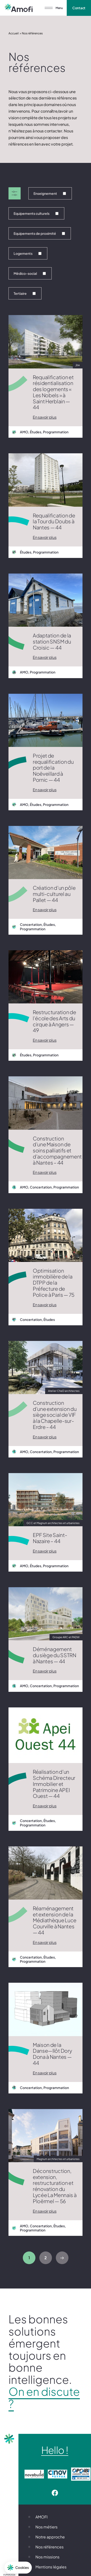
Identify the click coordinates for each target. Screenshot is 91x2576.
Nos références (49, 2546)
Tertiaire (25, 293)
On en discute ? (44, 2397)
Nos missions (47, 2556)
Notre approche (50, 2536)
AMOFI (41, 2516)
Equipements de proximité (39, 233)
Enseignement (49, 193)
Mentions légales (50, 2566)
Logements (27, 253)
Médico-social (30, 273)
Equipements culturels (36, 213)
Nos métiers (46, 2526)
